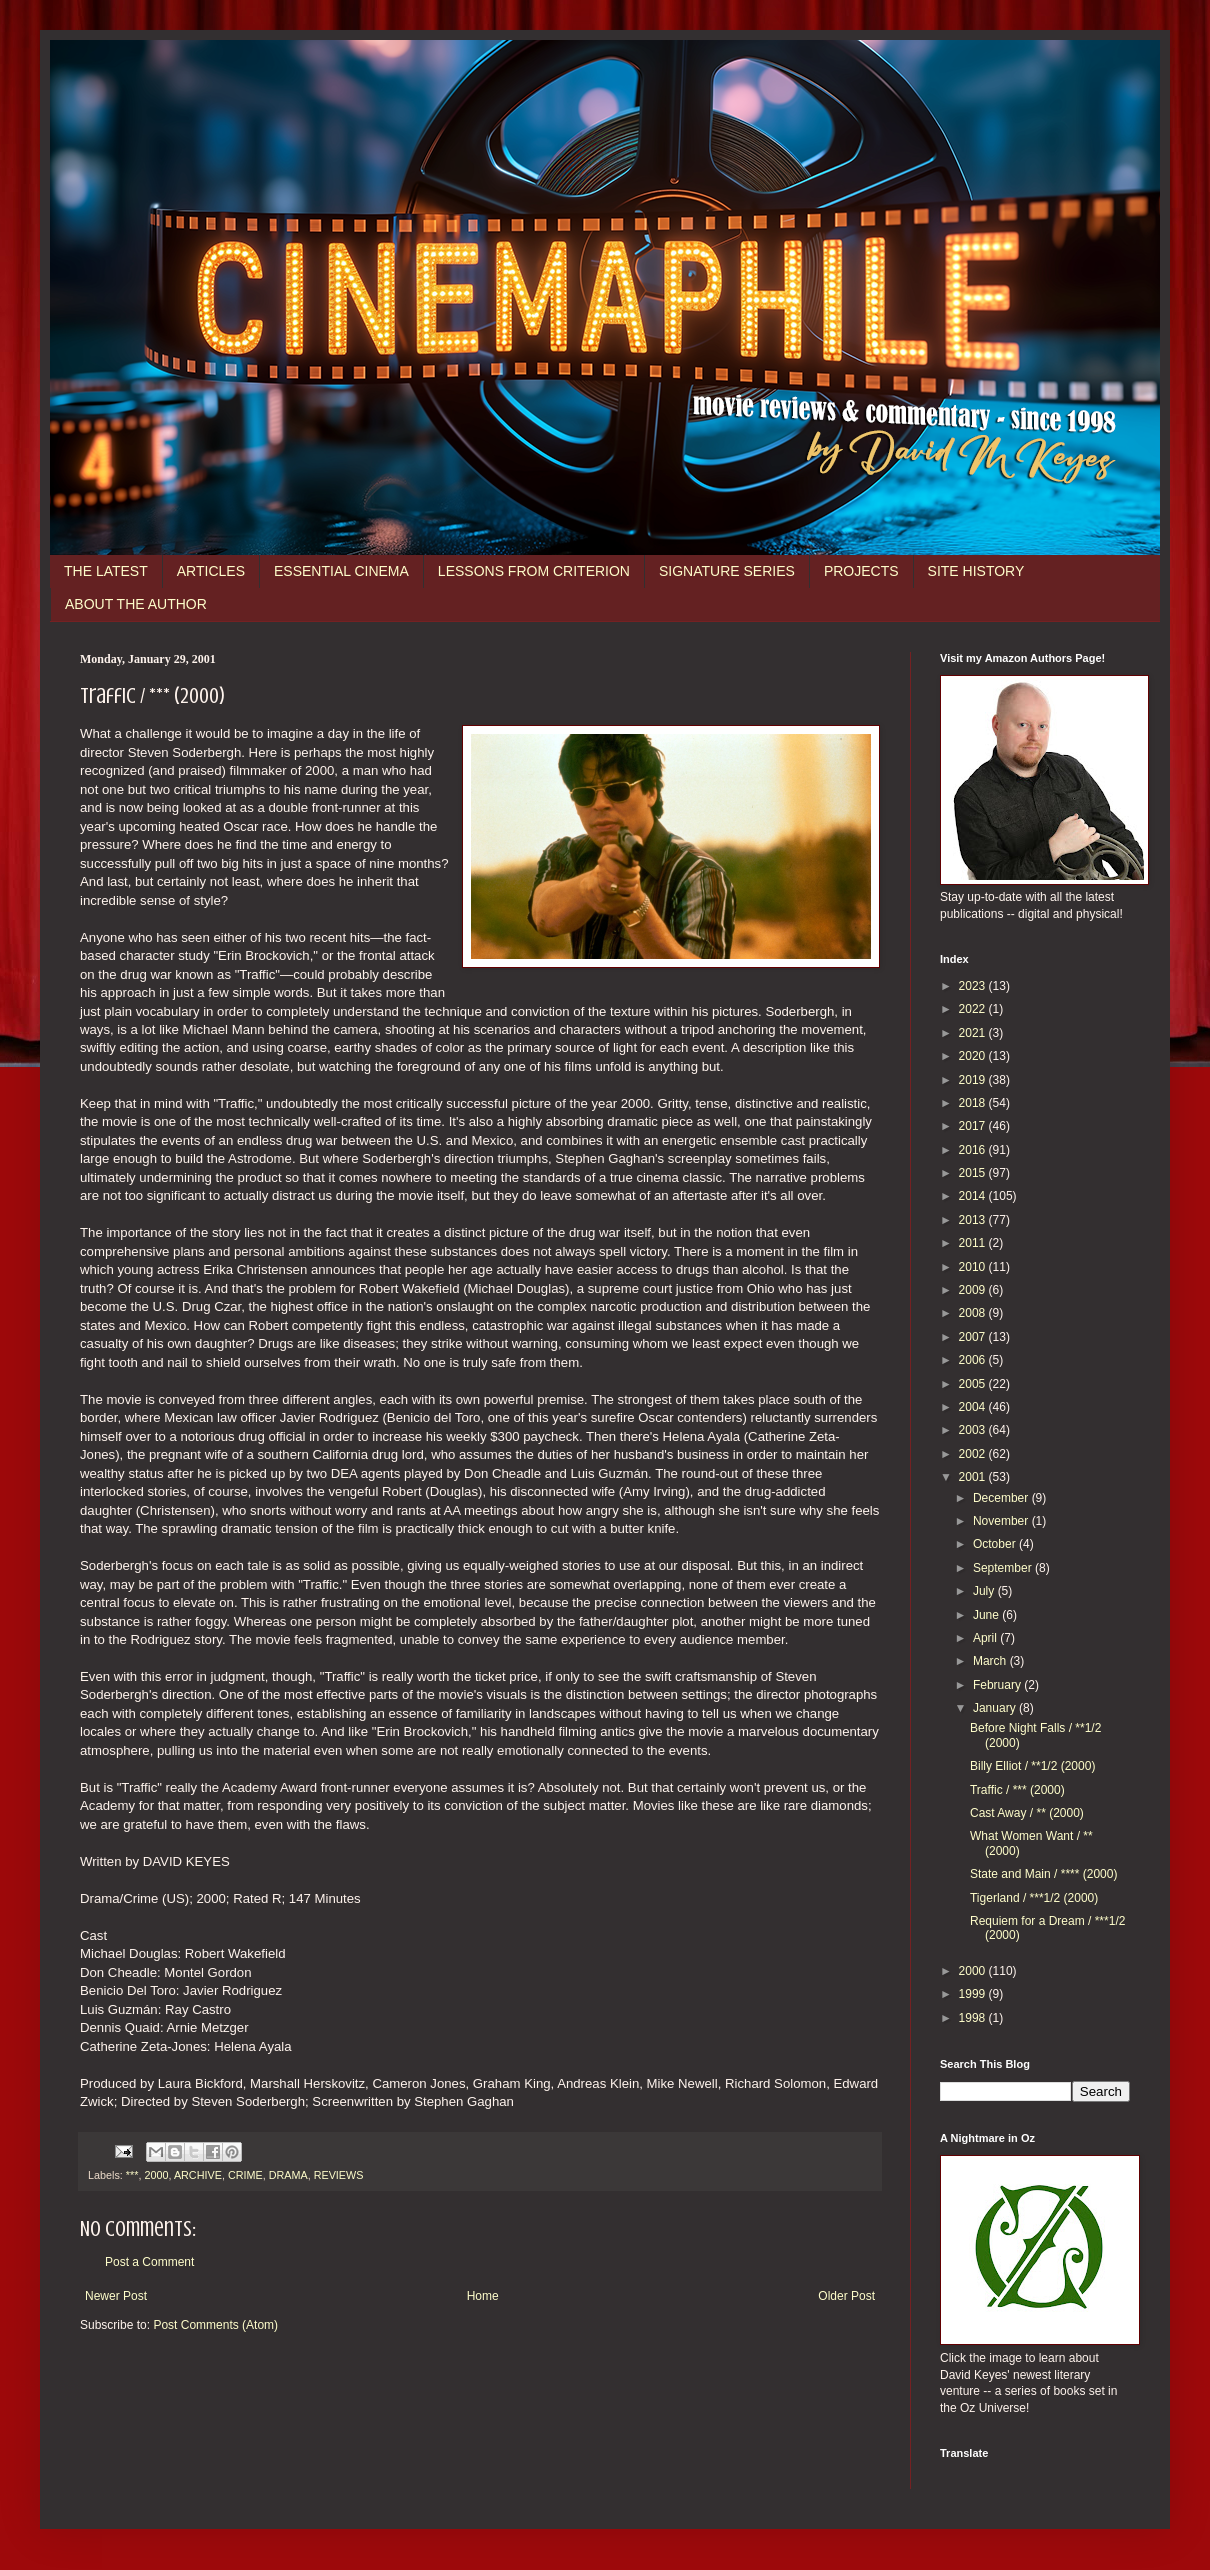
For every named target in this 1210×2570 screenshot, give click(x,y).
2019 (974, 1080)
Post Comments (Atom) (215, 2325)
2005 (974, 1384)
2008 (974, 1313)
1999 (974, 1994)
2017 (974, 1126)
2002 (974, 1454)
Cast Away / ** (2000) (1027, 1813)
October (996, 1544)
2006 (974, 1360)
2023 (974, 986)
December (1002, 1498)
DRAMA (288, 2175)
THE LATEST (106, 571)
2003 (974, 1430)
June (987, 1615)
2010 (974, 1267)
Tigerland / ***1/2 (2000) (1034, 1898)
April (986, 1638)
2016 (974, 1150)
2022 (974, 1009)
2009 (974, 1290)
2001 (974, 1477)
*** (132, 2175)
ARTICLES (211, 571)
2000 (156, 2175)
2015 (974, 1173)
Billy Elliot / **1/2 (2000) (1032, 1766)
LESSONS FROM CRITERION (534, 571)
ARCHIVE (198, 2175)
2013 (974, 1220)
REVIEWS (339, 2175)
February (998, 1685)
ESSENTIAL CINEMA (341, 571)
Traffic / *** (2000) (1017, 1790)
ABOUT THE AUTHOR (136, 604)
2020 (974, 1056)
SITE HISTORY (976, 571)
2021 (974, 1033)
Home (483, 2296)
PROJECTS (861, 571)
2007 (974, 1337)
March (991, 1661)
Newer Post (116, 2296)
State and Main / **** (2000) (1043, 1874)
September (1004, 1568)
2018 (974, 1103)
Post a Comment (149, 2262)
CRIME (245, 2175)
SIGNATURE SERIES (727, 571)
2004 (974, 1407)
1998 (974, 2018)
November (1002, 1521)
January (996, 1708)
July (985, 1591)
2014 (974, 1196)
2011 (974, 1243)
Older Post (846, 2296)
